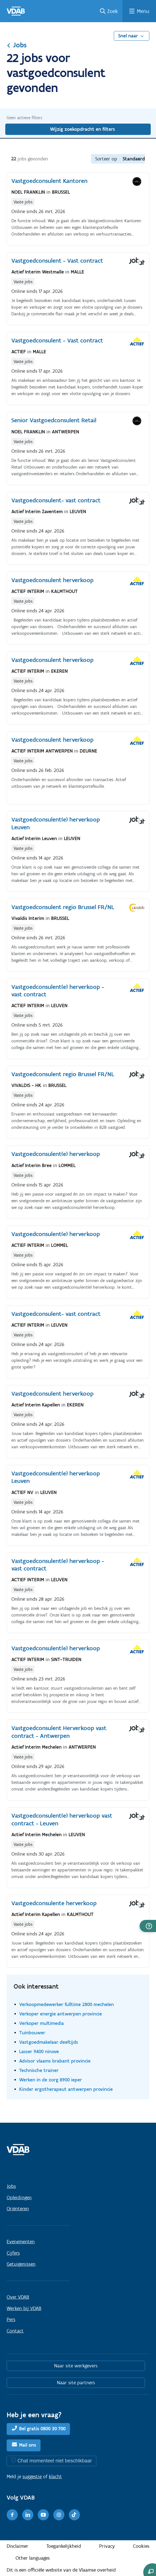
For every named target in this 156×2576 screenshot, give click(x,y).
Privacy (107, 2546)
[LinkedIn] (27, 2514)
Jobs (17, 44)
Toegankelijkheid (63, 2546)
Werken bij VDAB (24, 2308)
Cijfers (13, 2253)
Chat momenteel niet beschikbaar (54, 2461)
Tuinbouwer (32, 2032)
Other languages (33, 2558)
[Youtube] (43, 2514)
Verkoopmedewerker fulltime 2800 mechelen (66, 2004)
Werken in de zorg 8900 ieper (50, 2080)
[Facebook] (12, 2514)
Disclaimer (17, 2546)
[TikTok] (74, 2514)
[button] (148, 1926)
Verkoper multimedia (41, 2023)
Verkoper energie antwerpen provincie (60, 2014)
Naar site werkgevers (75, 2366)
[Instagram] (58, 2514)
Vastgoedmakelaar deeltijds (48, 2042)
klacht (55, 2476)
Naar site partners (76, 2383)
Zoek (112, 11)
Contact (15, 2331)
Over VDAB (18, 2297)
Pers (11, 2319)
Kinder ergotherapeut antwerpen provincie (66, 2089)
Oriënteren (18, 2209)
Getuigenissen (21, 2264)
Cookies (141, 2546)
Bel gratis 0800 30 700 (42, 2429)
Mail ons (27, 2445)
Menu (143, 11)
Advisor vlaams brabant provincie (54, 2061)
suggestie (32, 2476)
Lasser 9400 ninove (39, 2051)
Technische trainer (39, 2070)
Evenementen (21, 2242)
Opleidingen (19, 2197)
